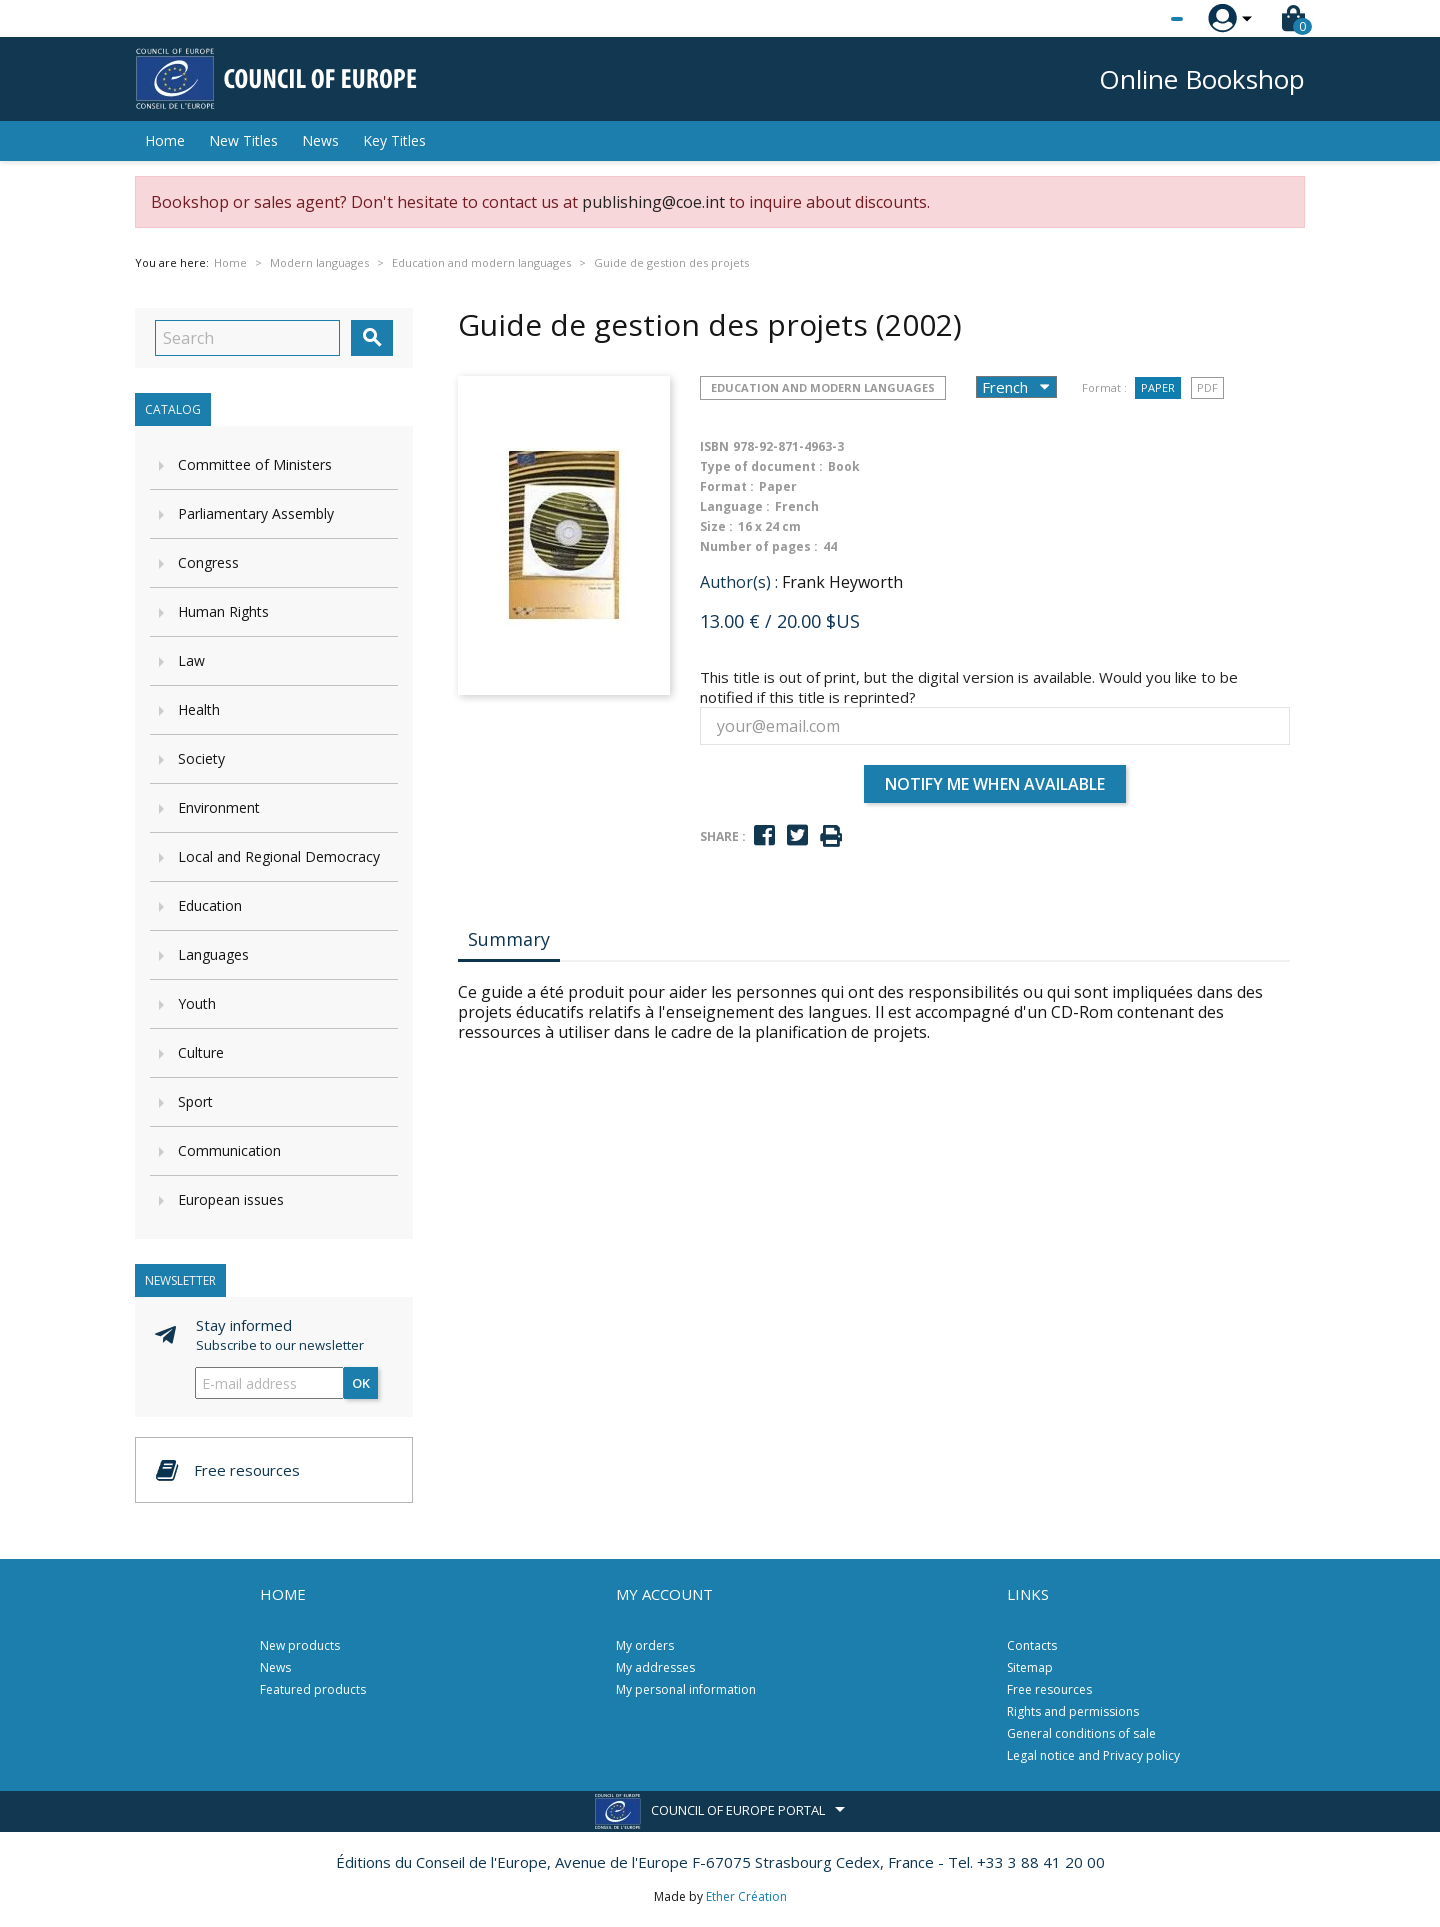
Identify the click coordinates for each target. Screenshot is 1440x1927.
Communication (229, 1150)
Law (191, 660)
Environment (219, 807)
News (320, 140)
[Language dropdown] (1139, 19)
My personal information (686, 1689)
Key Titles (394, 140)
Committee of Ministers (255, 464)
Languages (213, 954)
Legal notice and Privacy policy (1093, 1755)
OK (361, 1383)
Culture (201, 1052)
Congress (208, 562)
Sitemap (1030, 1667)
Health (199, 709)
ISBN (714, 446)
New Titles (243, 140)
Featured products (313, 1689)
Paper (1158, 387)
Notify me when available (995, 784)
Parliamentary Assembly (256, 513)
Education (210, 905)
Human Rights (223, 611)
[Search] (247, 338)
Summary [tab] (509, 939)
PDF (1207, 387)
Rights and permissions (1073, 1711)
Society (201, 758)
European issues (231, 1199)
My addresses (655, 1667)
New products (300, 1645)
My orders (645, 1645)
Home (165, 140)
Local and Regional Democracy (279, 856)
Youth (197, 1003)
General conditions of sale (1081, 1733)
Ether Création (746, 1896)
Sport (195, 1101)
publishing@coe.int (653, 202)
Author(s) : (739, 582)
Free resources (1049, 1689)
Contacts (1032, 1645)
